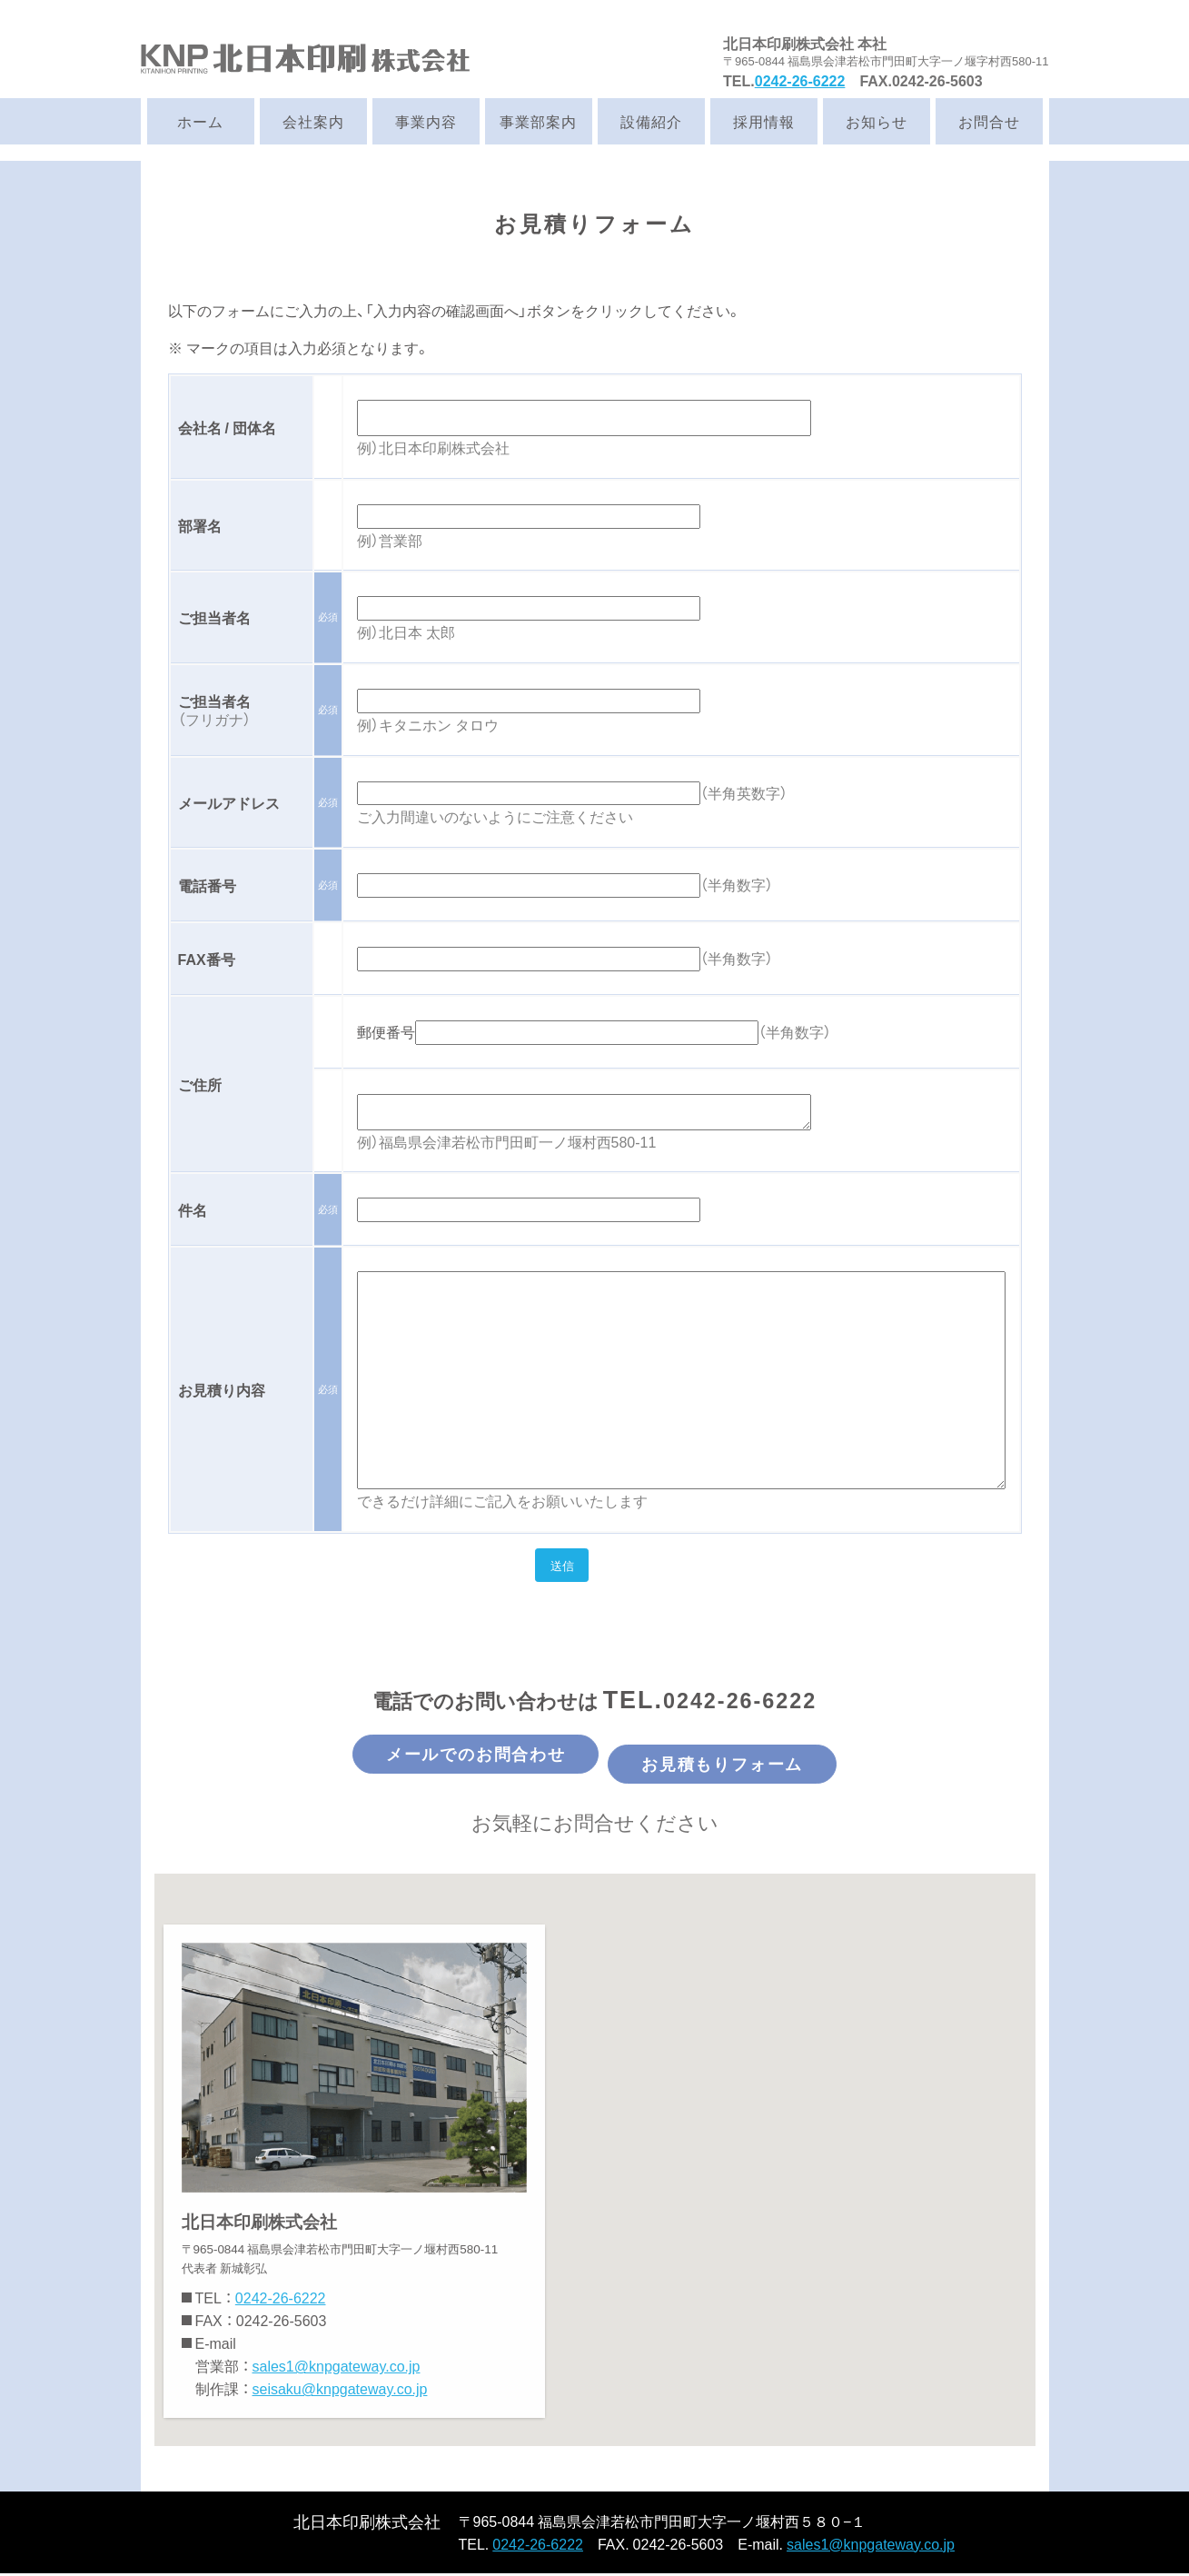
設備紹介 (651, 121)
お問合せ (989, 121)
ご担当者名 (214, 617)
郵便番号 (386, 1031)
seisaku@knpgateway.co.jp (340, 2391)
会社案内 (313, 121)
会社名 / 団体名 (227, 427)
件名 (192, 1209)
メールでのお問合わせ (440, 1762)
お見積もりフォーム (760, 1762)
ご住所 (200, 1084)
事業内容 (426, 121)
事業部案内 (538, 121)
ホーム (200, 121)
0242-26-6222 (800, 80)
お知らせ (876, 121)
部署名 (200, 525)
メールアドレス (229, 802)
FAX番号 (206, 959)
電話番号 (207, 885)
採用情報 (764, 121)
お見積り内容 (221, 1389)
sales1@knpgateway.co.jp (337, 2369)
